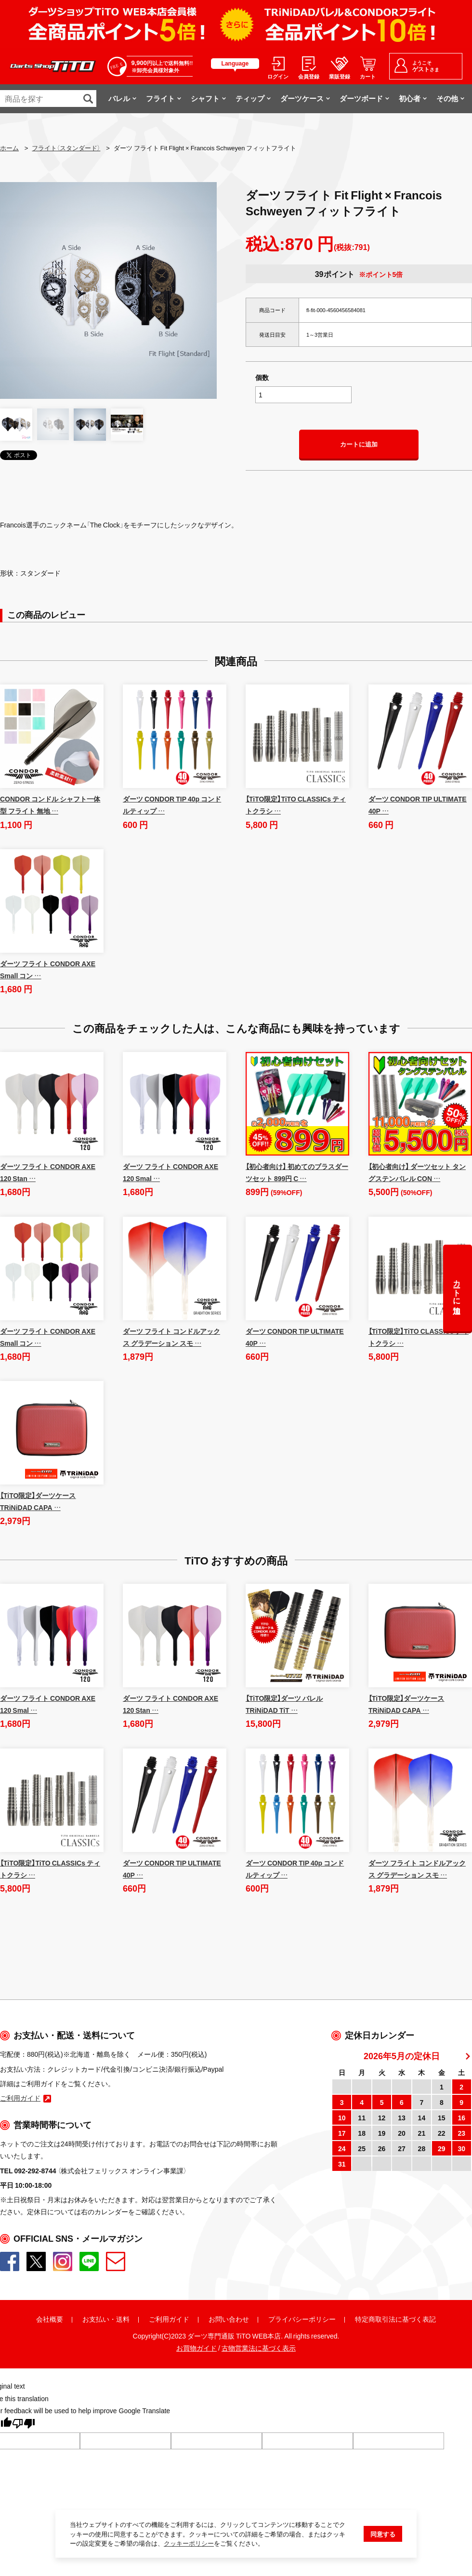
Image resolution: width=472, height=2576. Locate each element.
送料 (123, 2319)
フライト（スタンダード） (66, 147)
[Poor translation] (23, 2425)
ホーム (9, 147)
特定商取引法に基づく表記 (395, 2319)
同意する (382, 2537)
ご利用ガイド (169, 2319)
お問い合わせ (229, 2319)
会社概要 (49, 2319)
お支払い (95, 2319)
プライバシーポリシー (302, 2319)
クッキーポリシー (189, 2547)
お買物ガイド (196, 2348)
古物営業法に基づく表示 (259, 2348)
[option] (108, 290)
